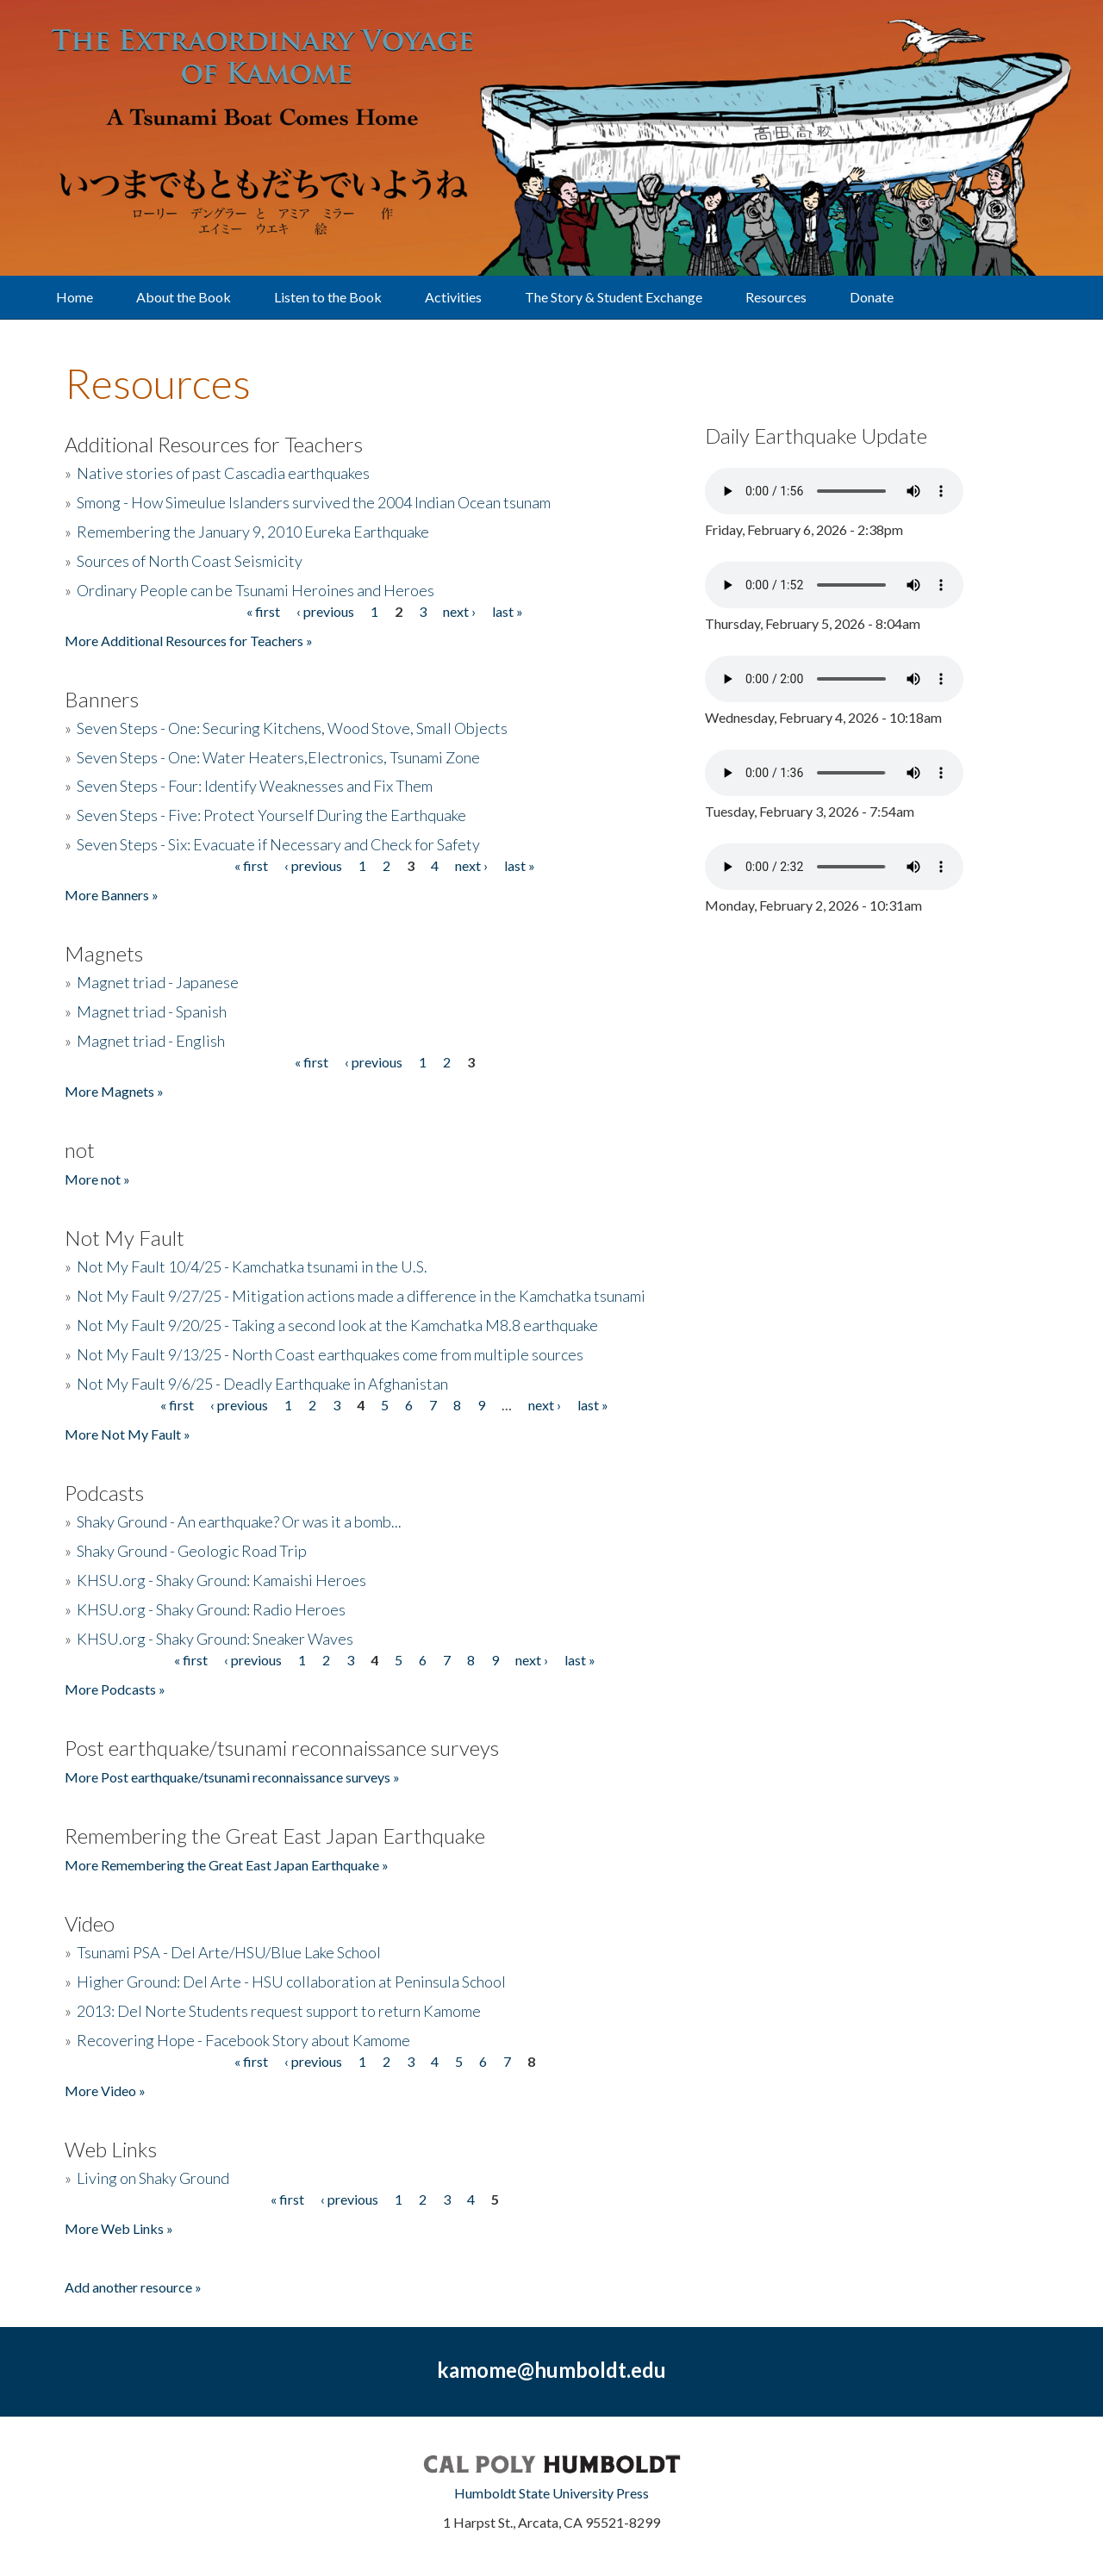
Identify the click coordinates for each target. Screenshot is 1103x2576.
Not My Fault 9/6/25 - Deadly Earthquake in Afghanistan (262, 1383)
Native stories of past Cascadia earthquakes (223, 473)
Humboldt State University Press (551, 2493)
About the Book (183, 297)
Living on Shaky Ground (153, 2177)
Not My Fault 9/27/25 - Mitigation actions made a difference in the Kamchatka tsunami (361, 1295)
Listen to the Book (328, 297)
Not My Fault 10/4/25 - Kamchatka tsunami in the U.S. (252, 1266)
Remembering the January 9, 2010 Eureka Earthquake (253, 531)
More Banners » (112, 895)
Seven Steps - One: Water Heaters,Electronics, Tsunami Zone (278, 757)
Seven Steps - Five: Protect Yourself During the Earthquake (271, 815)
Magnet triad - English (151, 1040)
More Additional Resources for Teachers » (189, 640)
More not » (97, 1179)
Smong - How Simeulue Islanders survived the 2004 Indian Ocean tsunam (314, 502)
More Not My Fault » (127, 1434)
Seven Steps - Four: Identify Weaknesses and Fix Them (255, 785)
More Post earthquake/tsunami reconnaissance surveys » (232, 1777)
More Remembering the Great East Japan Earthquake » (227, 1865)
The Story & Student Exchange (613, 297)
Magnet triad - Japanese (158, 982)
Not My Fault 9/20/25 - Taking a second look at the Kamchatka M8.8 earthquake (337, 1325)
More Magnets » (114, 1091)
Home (74, 297)
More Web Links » (119, 2228)
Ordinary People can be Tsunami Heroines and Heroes (255, 590)
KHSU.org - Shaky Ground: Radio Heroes (211, 1609)
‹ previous (325, 611)
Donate (872, 297)
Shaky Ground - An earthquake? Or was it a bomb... (239, 1521)
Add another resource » (133, 2287)
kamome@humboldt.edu (551, 2369)
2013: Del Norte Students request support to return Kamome (279, 2010)
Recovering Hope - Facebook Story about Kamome (243, 2040)
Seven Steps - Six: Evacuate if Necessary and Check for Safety (278, 844)
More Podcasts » (115, 1689)
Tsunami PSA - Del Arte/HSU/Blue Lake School (229, 1952)
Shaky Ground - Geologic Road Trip (192, 1550)
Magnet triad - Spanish (152, 1011)
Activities (453, 297)
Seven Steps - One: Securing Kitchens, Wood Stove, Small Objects (292, 728)
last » (507, 611)
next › (459, 611)
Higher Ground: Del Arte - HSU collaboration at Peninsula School (291, 1981)
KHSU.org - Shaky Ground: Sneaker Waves (215, 1638)
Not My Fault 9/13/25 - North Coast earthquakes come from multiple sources (330, 1354)
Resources (776, 297)
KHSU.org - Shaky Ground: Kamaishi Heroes (221, 1580)
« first (263, 611)
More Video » (105, 2090)
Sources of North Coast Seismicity (189, 560)
